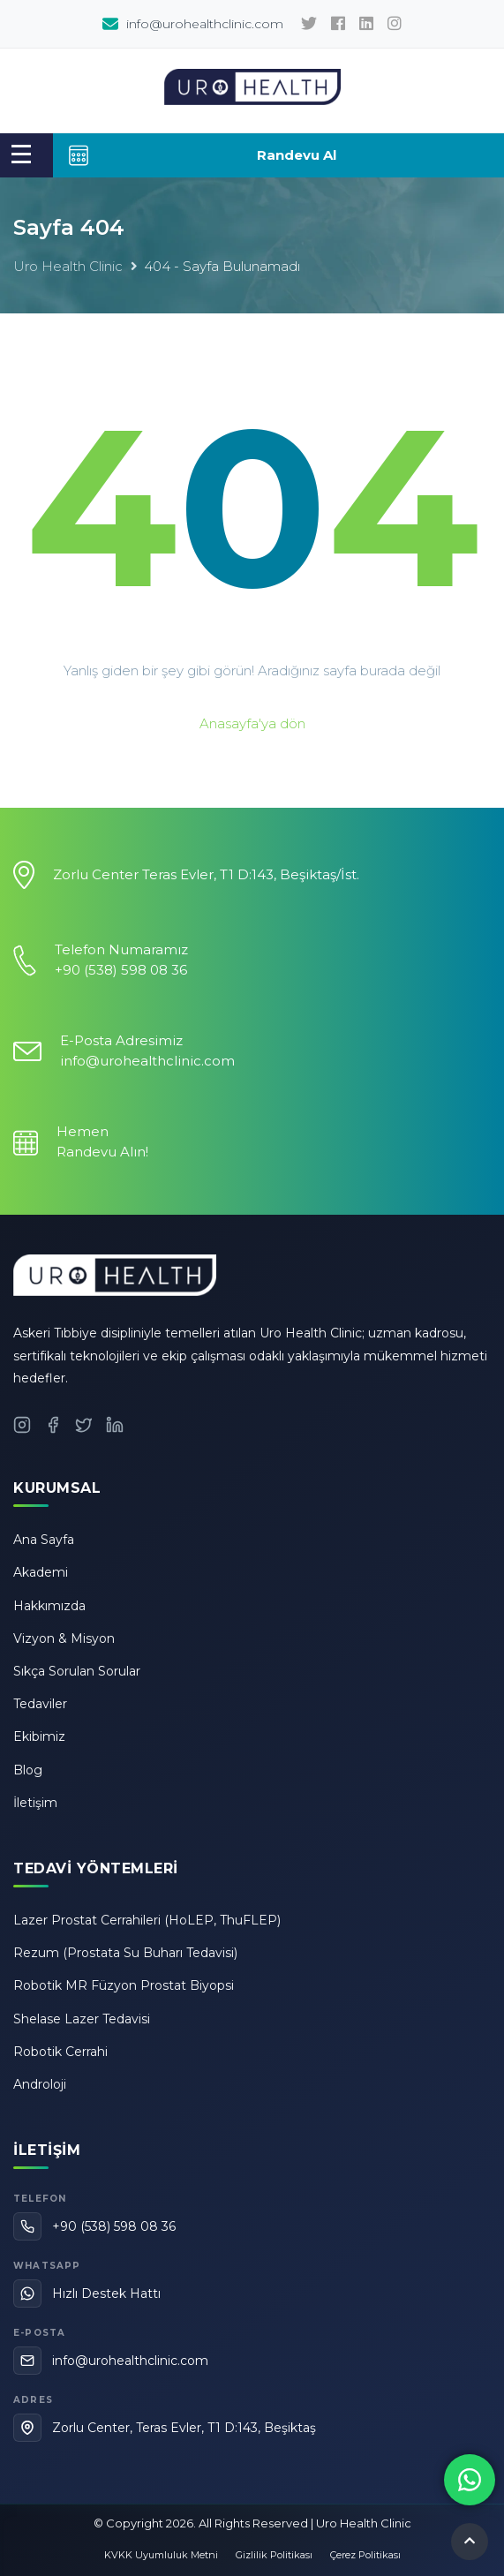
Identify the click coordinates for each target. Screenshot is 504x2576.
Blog (27, 1770)
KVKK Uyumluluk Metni (161, 2555)
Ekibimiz (39, 1736)
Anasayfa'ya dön (252, 723)
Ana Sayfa (43, 1540)
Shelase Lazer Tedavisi (81, 2019)
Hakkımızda (49, 1606)
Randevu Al (201, 155)
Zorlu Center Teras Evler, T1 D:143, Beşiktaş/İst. (206, 874)
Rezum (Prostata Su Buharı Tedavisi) (125, 1953)
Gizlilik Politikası (274, 2555)
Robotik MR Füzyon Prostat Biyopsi (123, 1985)
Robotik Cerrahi (60, 2052)
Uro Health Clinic (68, 266)
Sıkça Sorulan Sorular (76, 1671)
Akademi (40, 1572)
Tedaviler (40, 1704)
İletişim (35, 1803)
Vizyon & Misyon (64, 1638)
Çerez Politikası (365, 2555)
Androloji (39, 2084)
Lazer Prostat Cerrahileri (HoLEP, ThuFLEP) (147, 1920)
